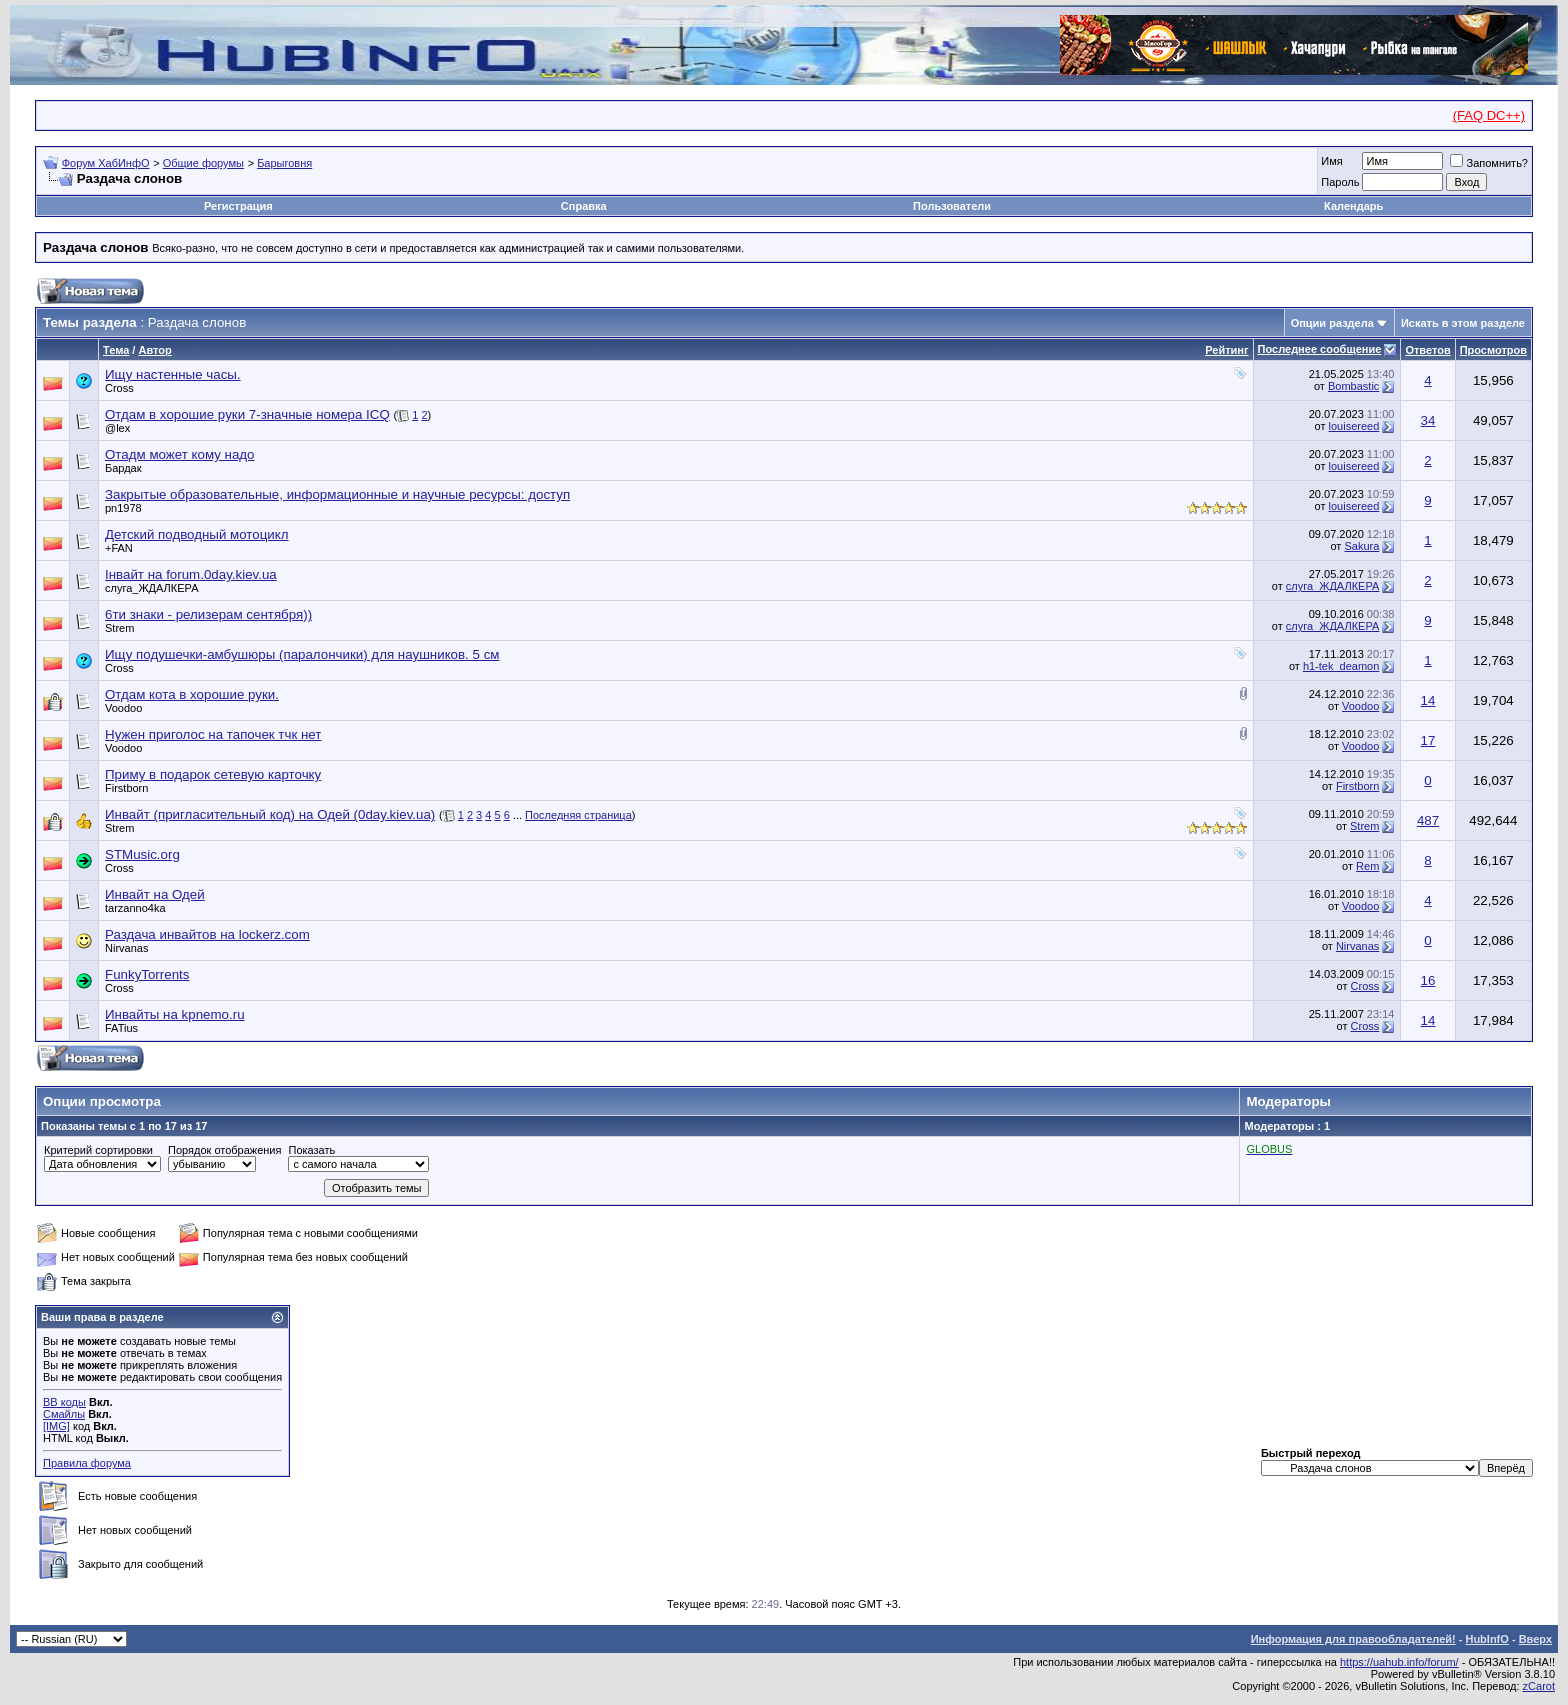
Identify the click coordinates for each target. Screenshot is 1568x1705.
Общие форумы (203, 163)
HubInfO (1486, 1639)
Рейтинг (1226, 350)
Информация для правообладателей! (1353, 1639)
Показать (311, 1150)
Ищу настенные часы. (173, 374)
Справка (584, 206)
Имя (1331, 161)
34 (1428, 420)
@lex (117, 428)
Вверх (1535, 1639)
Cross (119, 388)
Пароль (1340, 182)
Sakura (1361, 546)
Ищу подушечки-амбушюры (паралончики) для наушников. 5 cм (302, 654)
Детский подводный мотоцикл (197, 534)
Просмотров (1493, 350)
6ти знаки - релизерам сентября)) (208, 614)
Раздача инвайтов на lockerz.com (207, 934)
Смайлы (64, 1414)
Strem (119, 628)
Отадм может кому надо (180, 454)
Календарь (1353, 206)
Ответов (1427, 350)
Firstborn (126, 788)
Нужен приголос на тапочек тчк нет (213, 734)
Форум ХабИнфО (106, 163)
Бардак (123, 468)
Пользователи (952, 206)
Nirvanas (126, 948)
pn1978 (123, 508)
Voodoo (123, 708)
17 (1428, 740)
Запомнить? (1489, 163)
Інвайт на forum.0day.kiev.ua (191, 574)
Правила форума (87, 1463)
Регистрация (238, 206)
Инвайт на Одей (155, 894)
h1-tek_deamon (1341, 666)
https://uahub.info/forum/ (1399, 1662)
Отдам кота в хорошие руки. (192, 694)
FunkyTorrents (147, 974)
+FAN (119, 548)
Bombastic (1353, 386)
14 (1428, 700)
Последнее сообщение (1320, 349)
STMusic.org (142, 854)
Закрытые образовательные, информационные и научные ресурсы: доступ (337, 494)
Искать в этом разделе (1463, 323)
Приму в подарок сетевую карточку (213, 774)
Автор (154, 350)
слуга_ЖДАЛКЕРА (152, 588)
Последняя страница (578, 815)
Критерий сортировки (98, 1150)
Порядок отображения (224, 1150)
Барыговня (284, 163)
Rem (1367, 866)
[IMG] (56, 1426)
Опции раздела (1332, 323)
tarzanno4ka (135, 908)
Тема (116, 350)
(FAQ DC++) (1489, 115)
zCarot (1539, 1686)
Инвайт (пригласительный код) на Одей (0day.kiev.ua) (270, 814)
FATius (121, 1028)
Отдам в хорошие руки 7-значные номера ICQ (247, 414)
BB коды (64, 1402)
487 (1428, 820)
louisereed (1354, 426)
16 (1428, 980)
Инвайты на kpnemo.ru (175, 1014)
